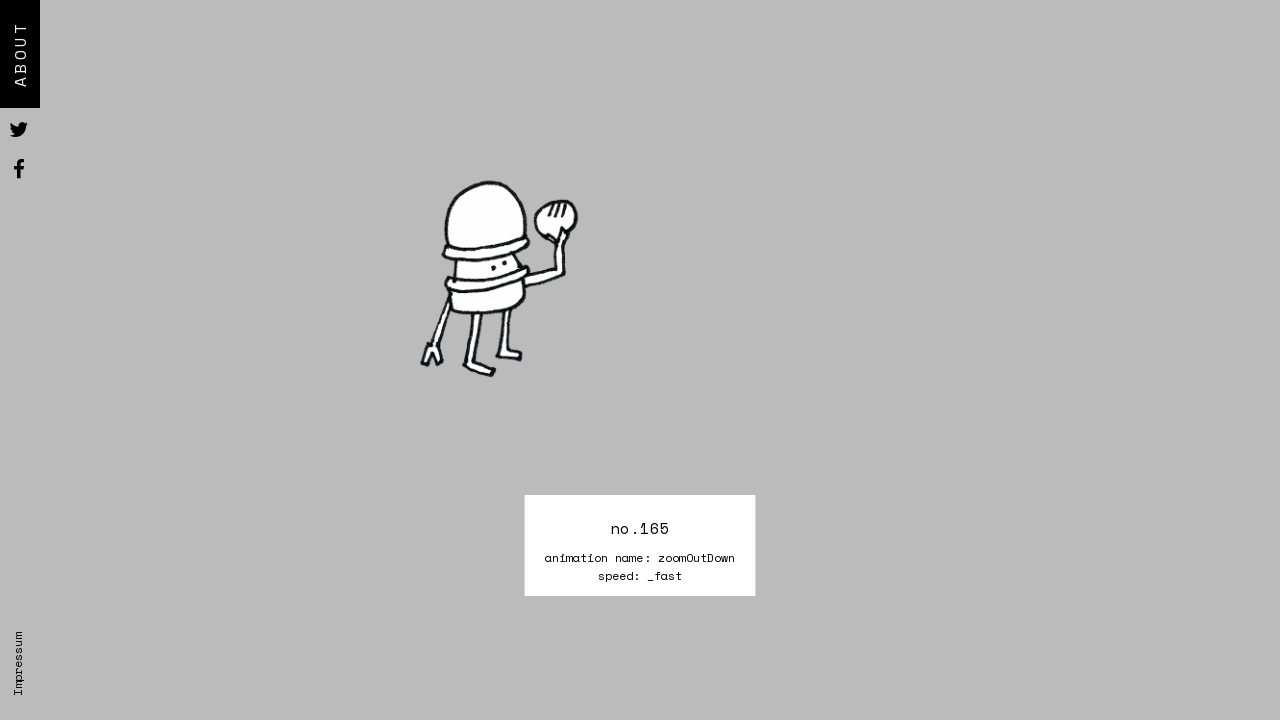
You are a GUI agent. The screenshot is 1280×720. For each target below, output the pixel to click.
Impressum (17, 664)
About (20, 54)
